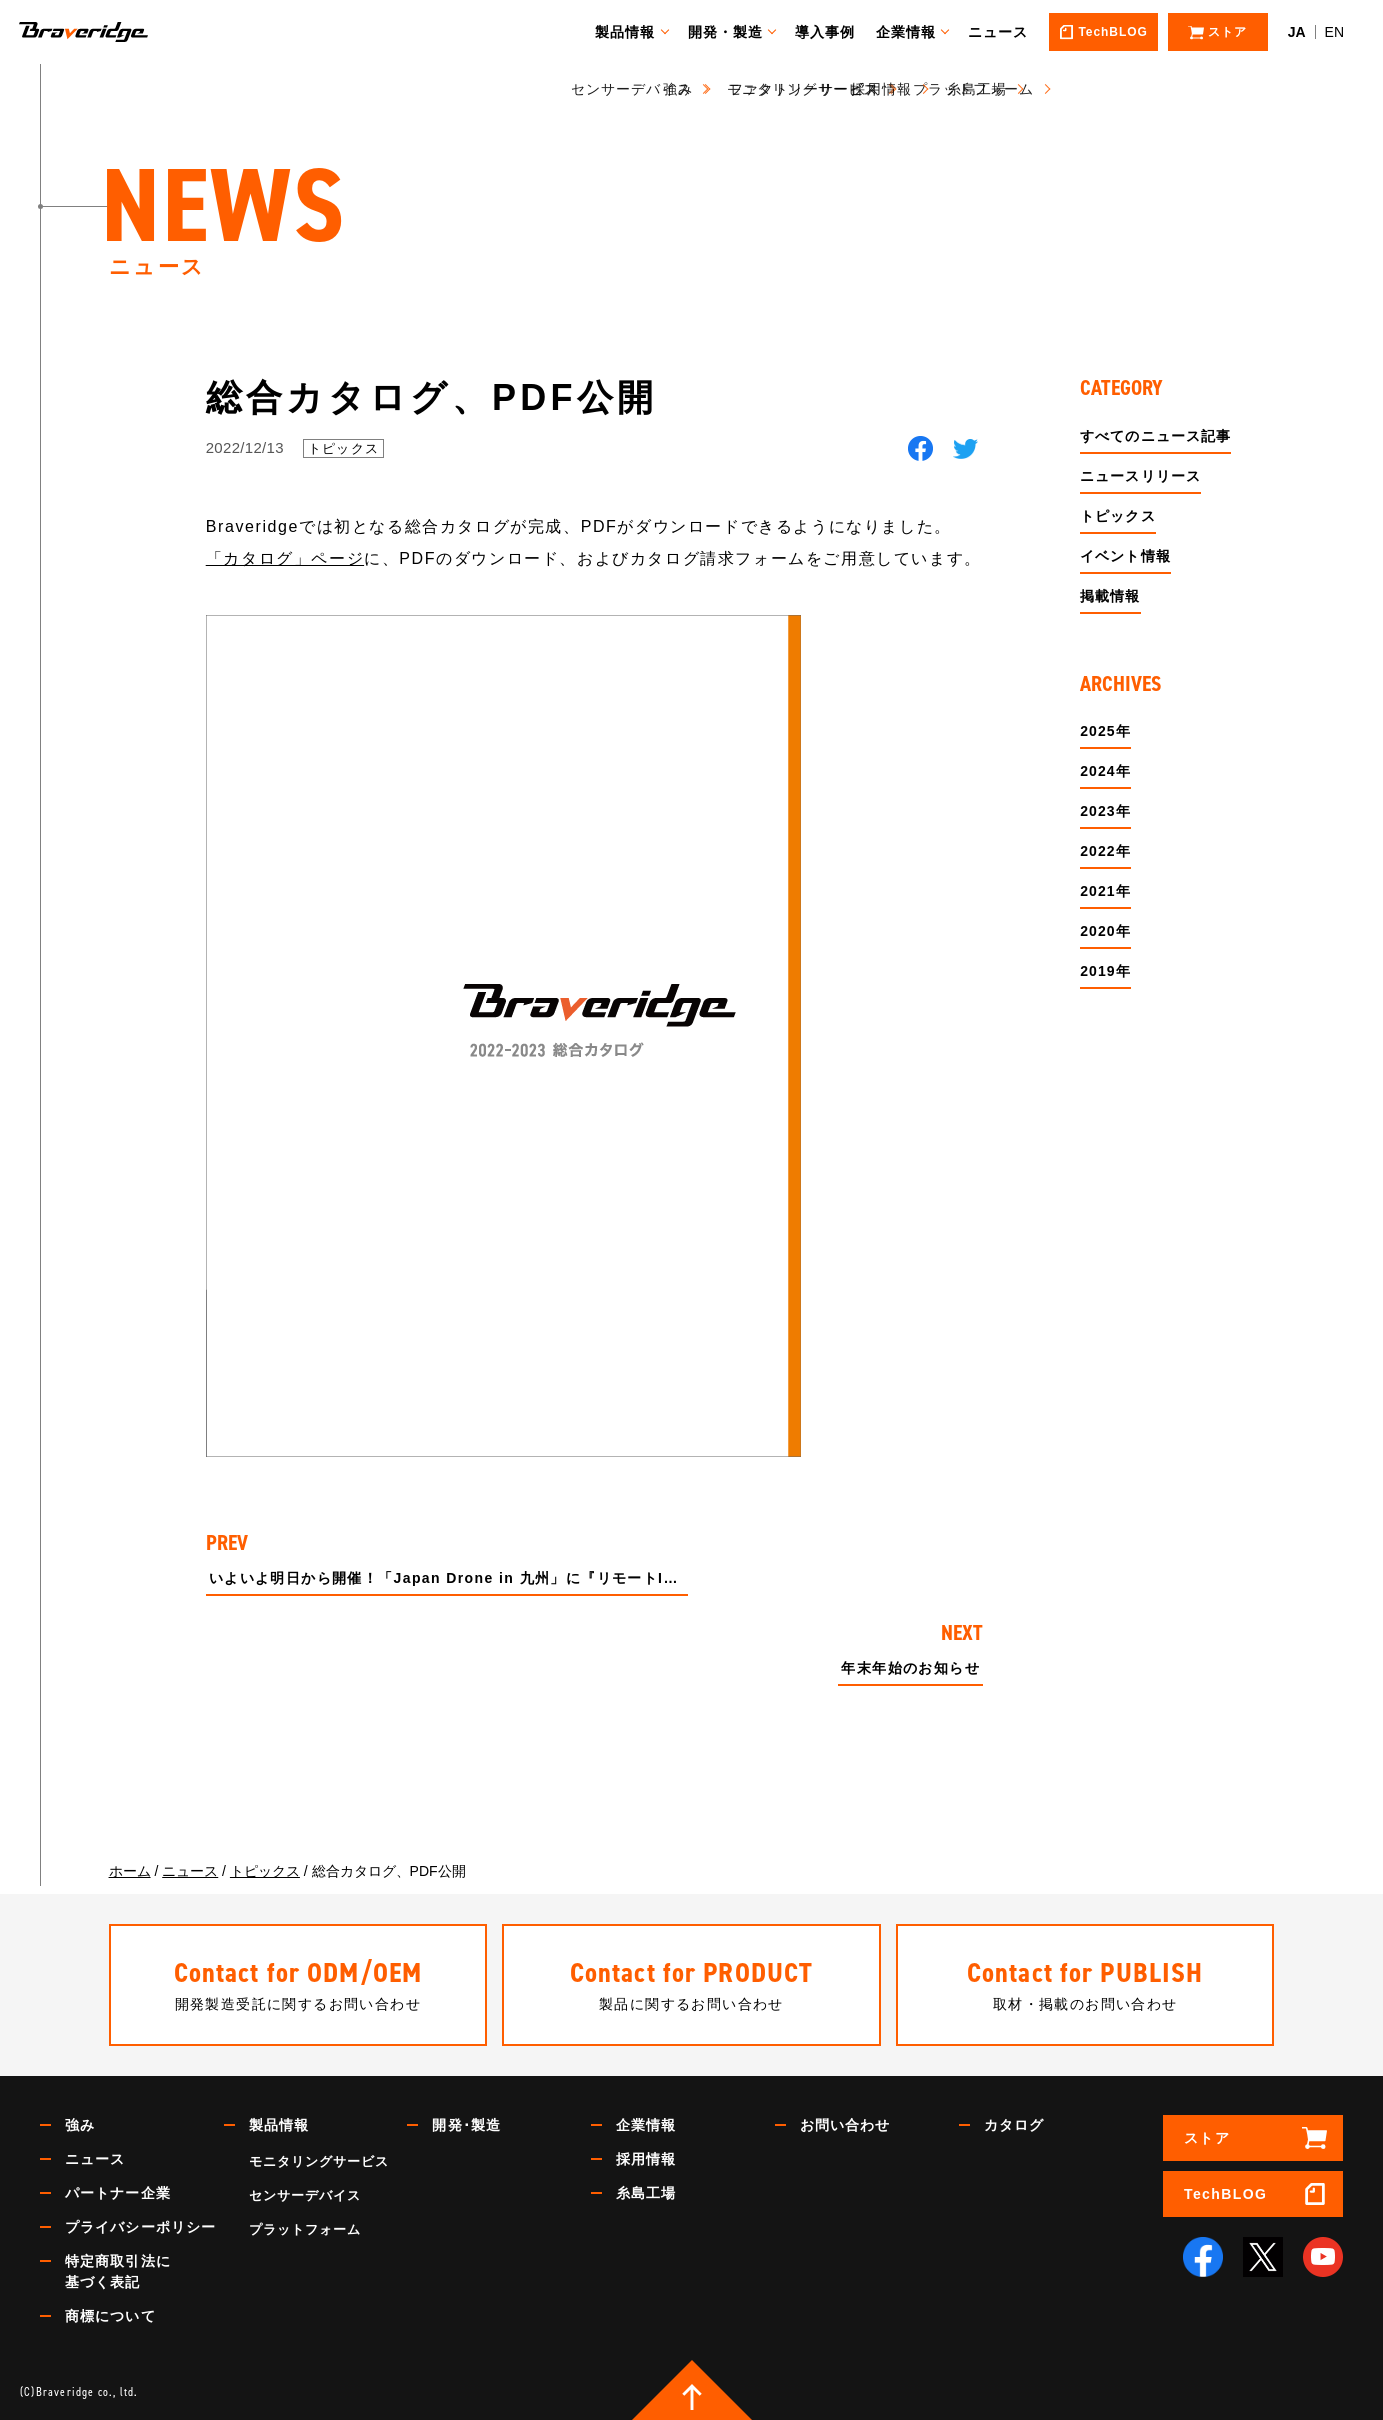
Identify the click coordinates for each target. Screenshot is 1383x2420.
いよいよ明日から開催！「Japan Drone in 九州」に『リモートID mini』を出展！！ (448, 1578)
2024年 (1105, 771)
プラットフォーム (305, 2229)
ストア (1207, 2138)
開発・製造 (735, 32)
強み (80, 2125)
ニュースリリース (1140, 476)
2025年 (1105, 731)
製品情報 (634, 32)
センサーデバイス (305, 2195)
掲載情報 (1110, 596)
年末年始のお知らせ (910, 1668)
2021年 (1105, 891)
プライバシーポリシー (140, 2227)
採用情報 (646, 2159)
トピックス (344, 448)
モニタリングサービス (319, 2161)
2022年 (1105, 851)
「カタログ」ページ (285, 558)
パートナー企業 (118, 2193)
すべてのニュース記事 (1155, 436)
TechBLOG (1225, 2194)
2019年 (1105, 971)
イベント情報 (1125, 556)
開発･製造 (466, 2125)
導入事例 (834, 32)
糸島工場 (646, 2193)
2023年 (1105, 811)
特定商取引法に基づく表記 (118, 2271)
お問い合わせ (845, 2125)
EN (1334, 32)
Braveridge (113, 32)
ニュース (1007, 32)
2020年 (1105, 931)
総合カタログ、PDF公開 (432, 397)
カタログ (1014, 2125)
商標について (110, 2316)
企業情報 (915, 32)
